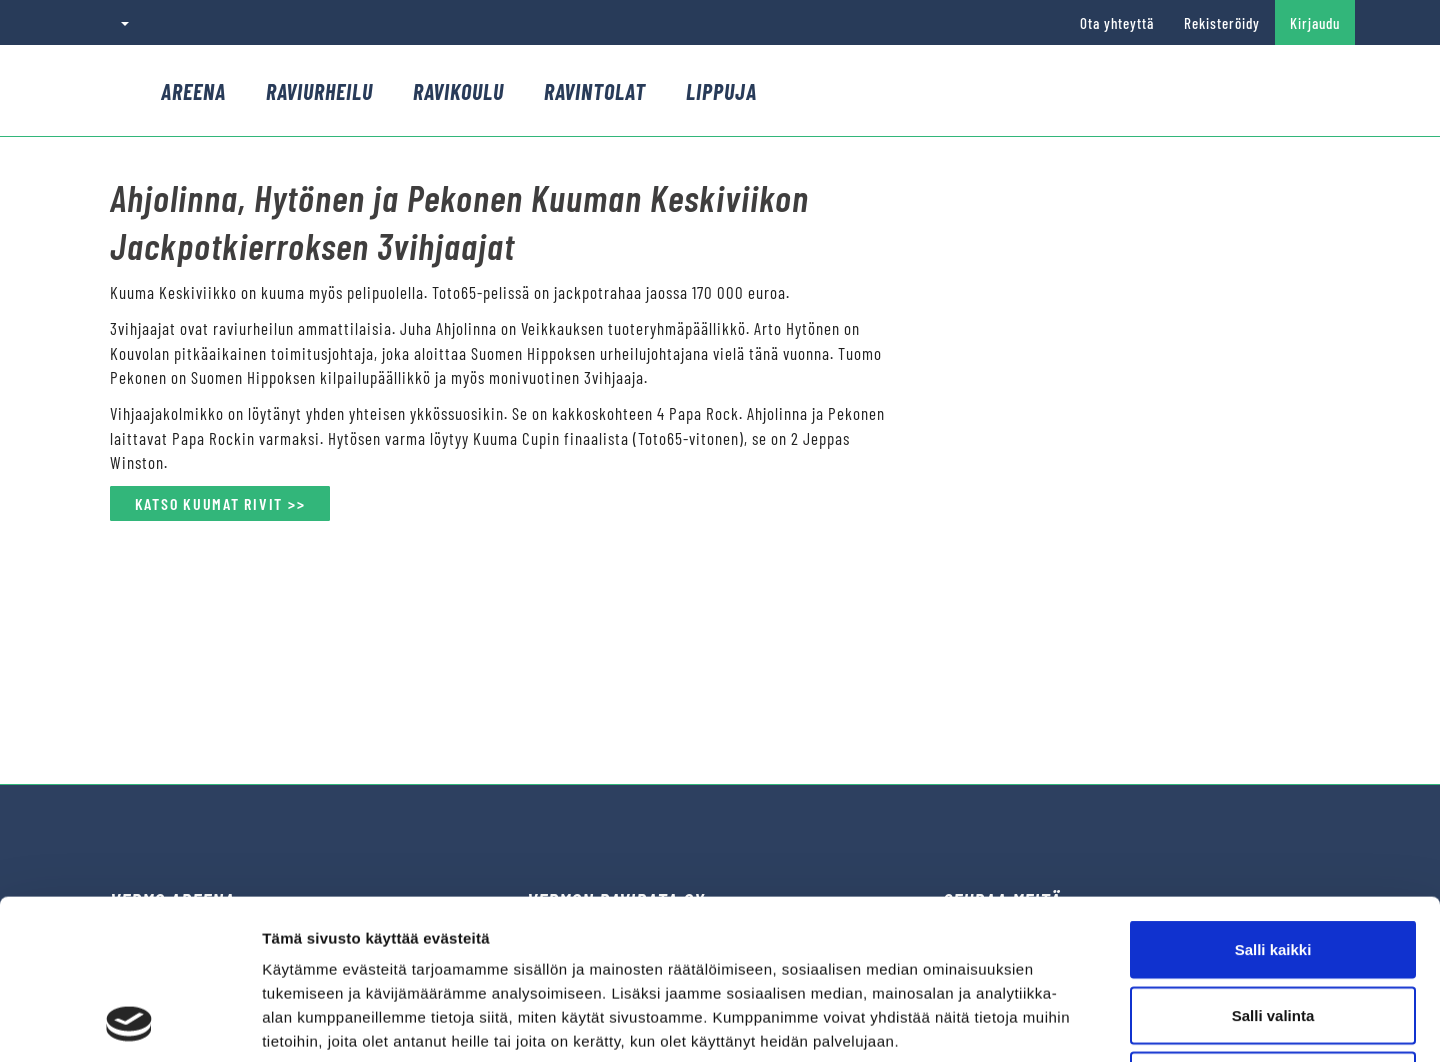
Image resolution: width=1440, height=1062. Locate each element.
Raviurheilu (319, 91)
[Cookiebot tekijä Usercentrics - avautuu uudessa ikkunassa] (129, 1023)
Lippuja (721, 91)
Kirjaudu (1315, 23)
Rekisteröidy (1222, 23)
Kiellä (1273, 930)
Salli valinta (1273, 865)
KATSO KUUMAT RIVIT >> (220, 503)
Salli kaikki (1273, 799)
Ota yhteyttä (1117, 23)
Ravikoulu (458, 91)
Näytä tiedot (1069, 1022)
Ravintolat (595, 91)
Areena (193, 91)
